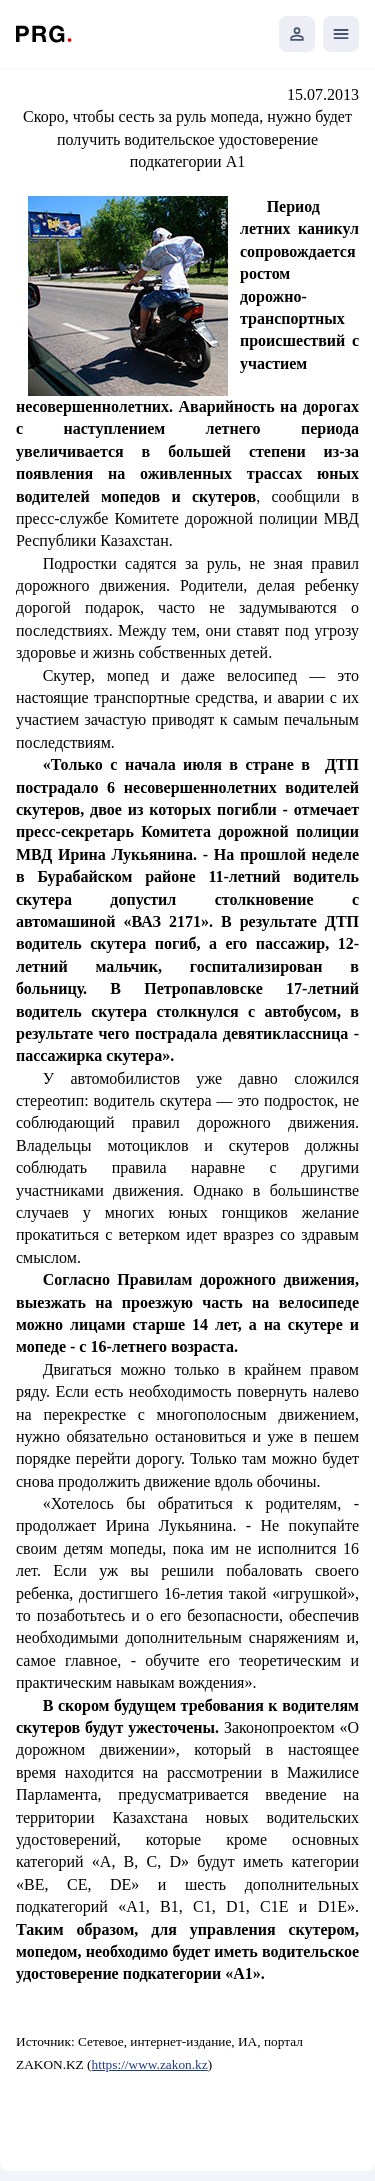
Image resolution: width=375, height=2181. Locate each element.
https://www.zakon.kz (150, 2064)
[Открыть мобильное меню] (341, 34)
